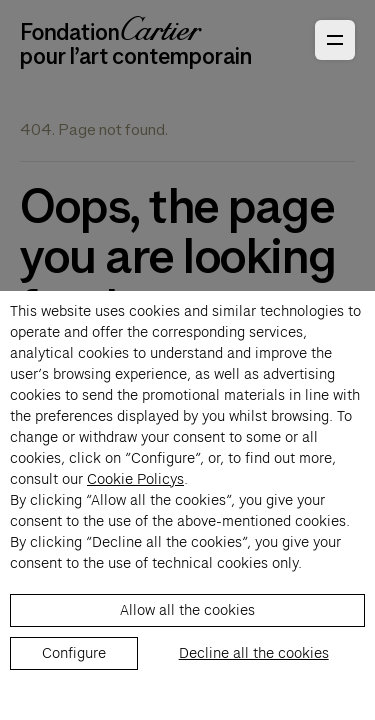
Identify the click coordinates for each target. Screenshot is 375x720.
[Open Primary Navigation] (335, 40)
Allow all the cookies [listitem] (187, 610)
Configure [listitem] (74, 653)
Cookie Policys (135, 479)
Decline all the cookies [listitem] (254, 653)
